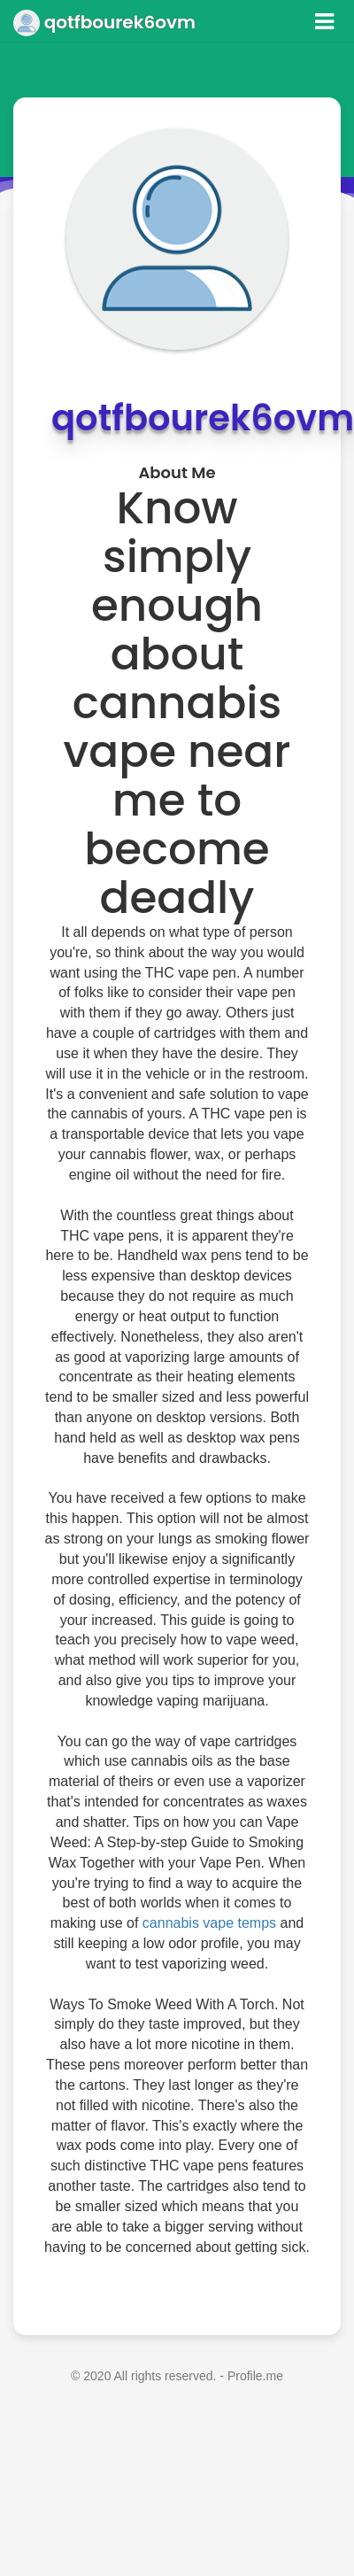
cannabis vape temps (209, 1922)
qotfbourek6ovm (104, 22)
